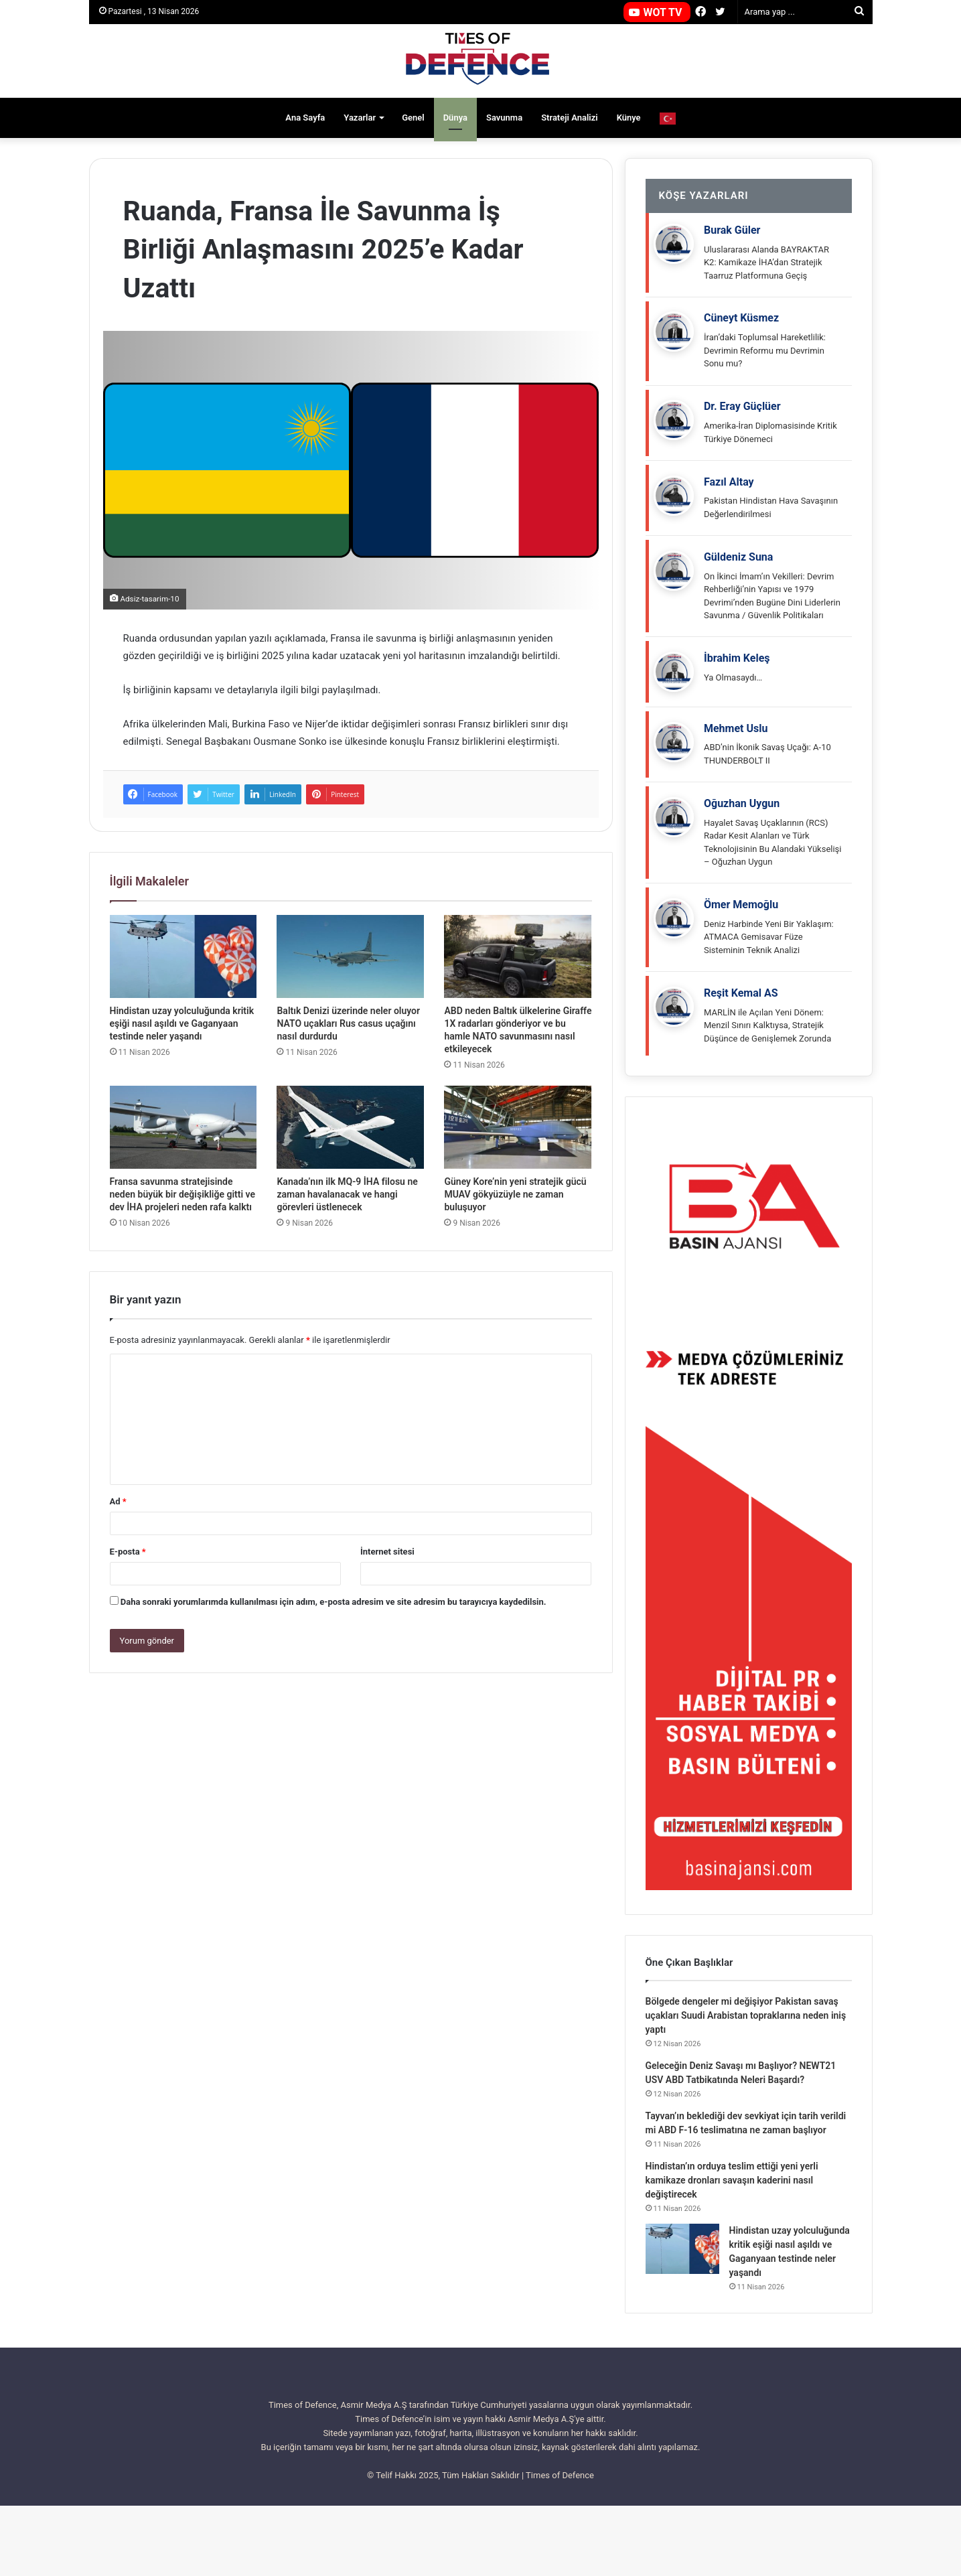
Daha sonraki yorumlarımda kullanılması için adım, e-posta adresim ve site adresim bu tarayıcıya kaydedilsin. (333, 1602)
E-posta (128, 1552)
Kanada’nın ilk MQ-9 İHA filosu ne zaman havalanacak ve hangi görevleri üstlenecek (347, 1194)
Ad (118, 1501)
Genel (413, 118)
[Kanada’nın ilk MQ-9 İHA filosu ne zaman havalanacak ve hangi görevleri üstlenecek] (350, 1127)
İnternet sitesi (387, 1552)
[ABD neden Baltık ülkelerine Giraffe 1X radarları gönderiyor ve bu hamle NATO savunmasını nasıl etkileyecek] (517, 956)
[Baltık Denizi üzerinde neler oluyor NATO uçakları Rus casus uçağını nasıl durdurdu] (350, 956)
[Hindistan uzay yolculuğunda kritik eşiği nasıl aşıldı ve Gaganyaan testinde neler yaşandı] (183, 956)
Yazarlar (360, 118)
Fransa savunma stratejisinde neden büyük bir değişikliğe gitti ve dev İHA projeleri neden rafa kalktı (183, 1194)
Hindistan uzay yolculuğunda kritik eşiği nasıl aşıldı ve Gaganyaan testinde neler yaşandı (182, 1023)
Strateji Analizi (569, 118)
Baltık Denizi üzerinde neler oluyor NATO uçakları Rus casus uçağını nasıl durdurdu (348, 1023)
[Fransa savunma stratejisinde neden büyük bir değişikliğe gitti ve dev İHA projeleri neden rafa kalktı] (183, 1127)
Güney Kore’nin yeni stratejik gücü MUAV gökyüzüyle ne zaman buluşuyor (515, 1194)
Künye (629, 118)
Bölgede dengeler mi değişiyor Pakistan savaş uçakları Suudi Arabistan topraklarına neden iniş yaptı (746, 2085)
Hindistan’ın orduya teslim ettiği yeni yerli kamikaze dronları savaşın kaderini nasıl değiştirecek (732, 2250)
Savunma (504, 118)
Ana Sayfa (305, 118)
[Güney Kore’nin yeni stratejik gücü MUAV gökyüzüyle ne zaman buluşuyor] (517, 1127)
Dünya (455, 118)
